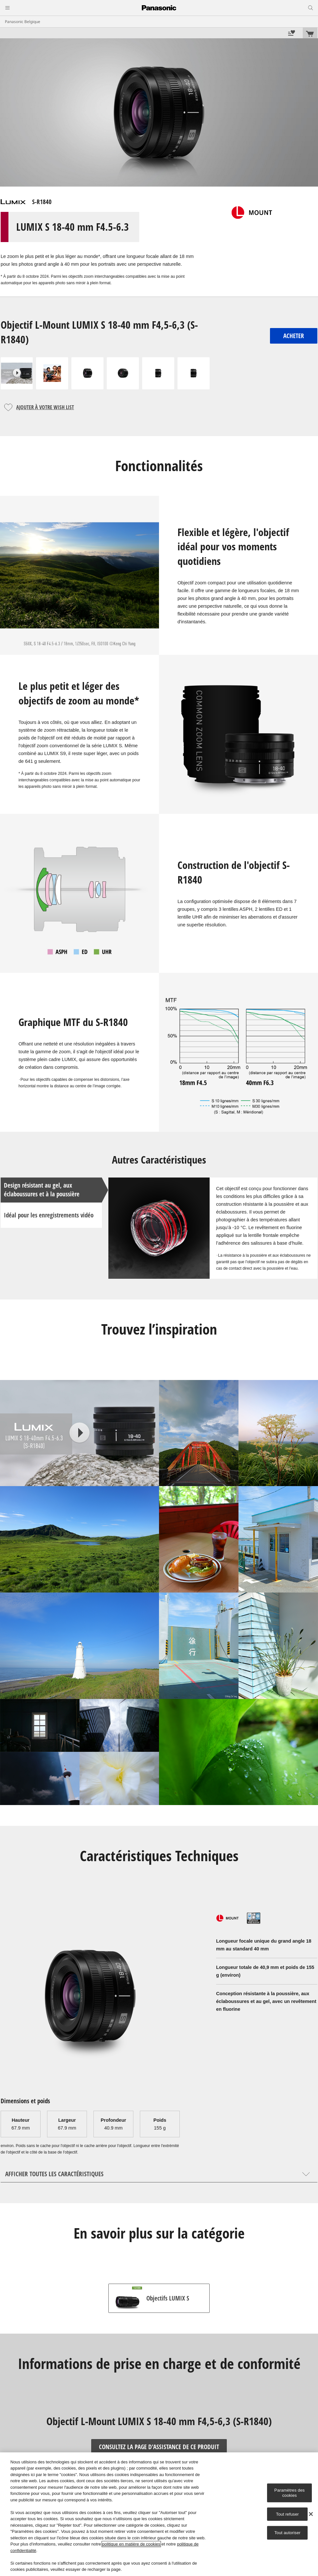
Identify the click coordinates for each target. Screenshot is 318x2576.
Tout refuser (287, 2513)
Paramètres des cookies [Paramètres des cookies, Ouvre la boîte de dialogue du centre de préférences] (289, 2493)
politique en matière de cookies (131, 2544)
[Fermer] (311, 2514)
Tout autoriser (287, 2532)
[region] (159, 2514)
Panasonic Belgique (22, 21)
